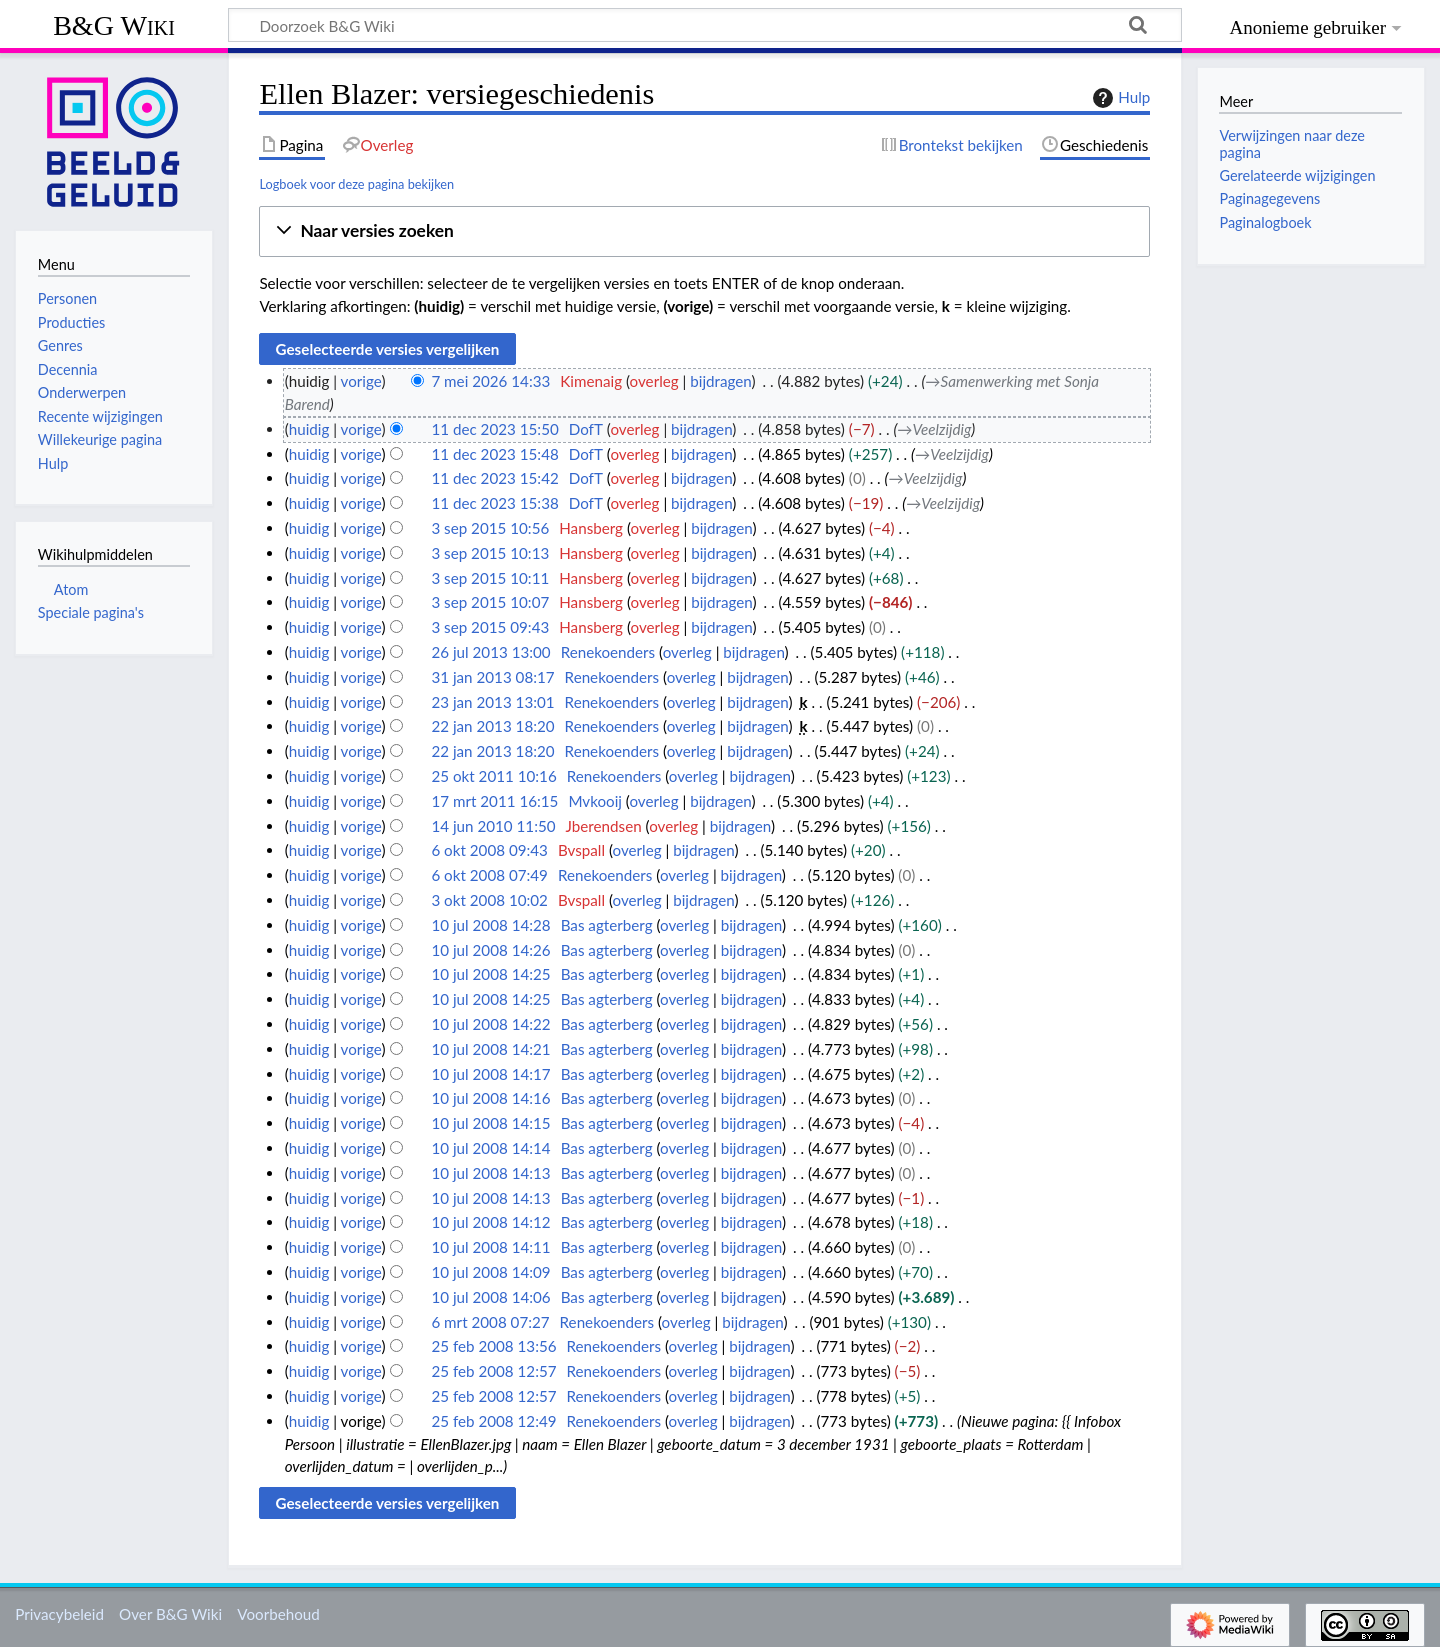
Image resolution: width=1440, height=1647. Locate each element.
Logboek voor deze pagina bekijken (356, 184)
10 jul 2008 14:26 (490, 950)
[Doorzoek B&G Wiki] (705, 25)
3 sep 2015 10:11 (490, 578)
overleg (654, 381)
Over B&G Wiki (170, 1614)
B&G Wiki (114, 25)
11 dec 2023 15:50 (494, 429)
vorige (361, 381)
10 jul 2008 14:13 (490, 1173)
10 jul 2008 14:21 (490, 1049)
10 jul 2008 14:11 (490, 1247)
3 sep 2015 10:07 (490, 602)
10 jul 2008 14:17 (490, 1074)
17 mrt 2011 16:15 (494, 801)
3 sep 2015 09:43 (490, 627)
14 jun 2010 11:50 (493, 826)
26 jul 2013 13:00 (490, 652)
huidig (309, 429)
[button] (704, 231)
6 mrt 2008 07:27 (490, 1322)
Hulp (1119, 98)
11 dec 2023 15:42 (494, 478)
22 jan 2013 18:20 (492, 726)
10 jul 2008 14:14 (490, 1148)
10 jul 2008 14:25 (490, 974)
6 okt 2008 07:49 (489, 875)
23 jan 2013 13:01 (492, 702)
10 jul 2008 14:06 (490, 1297)
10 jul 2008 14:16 (490, 1098)
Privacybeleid (59, 1614)
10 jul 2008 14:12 (490, 1222)
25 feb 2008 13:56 (493, 1346)
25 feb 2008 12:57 (493, 1371)
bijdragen (720, 381)
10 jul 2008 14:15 (490, 1123)
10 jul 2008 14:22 (490, 1024)
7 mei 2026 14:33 (490, 381)
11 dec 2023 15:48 (494, 454)
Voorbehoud (278, 1614)
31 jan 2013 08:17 (492, 677)
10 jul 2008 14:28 (490, 925)
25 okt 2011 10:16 (493, 776)
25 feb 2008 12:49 (493, 1421)
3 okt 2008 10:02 (489, 900)
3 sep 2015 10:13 (490, 553)
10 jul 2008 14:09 (490, 1272)
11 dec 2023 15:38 (494, 503)
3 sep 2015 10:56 (490, 528)
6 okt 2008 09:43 (489, 850)
